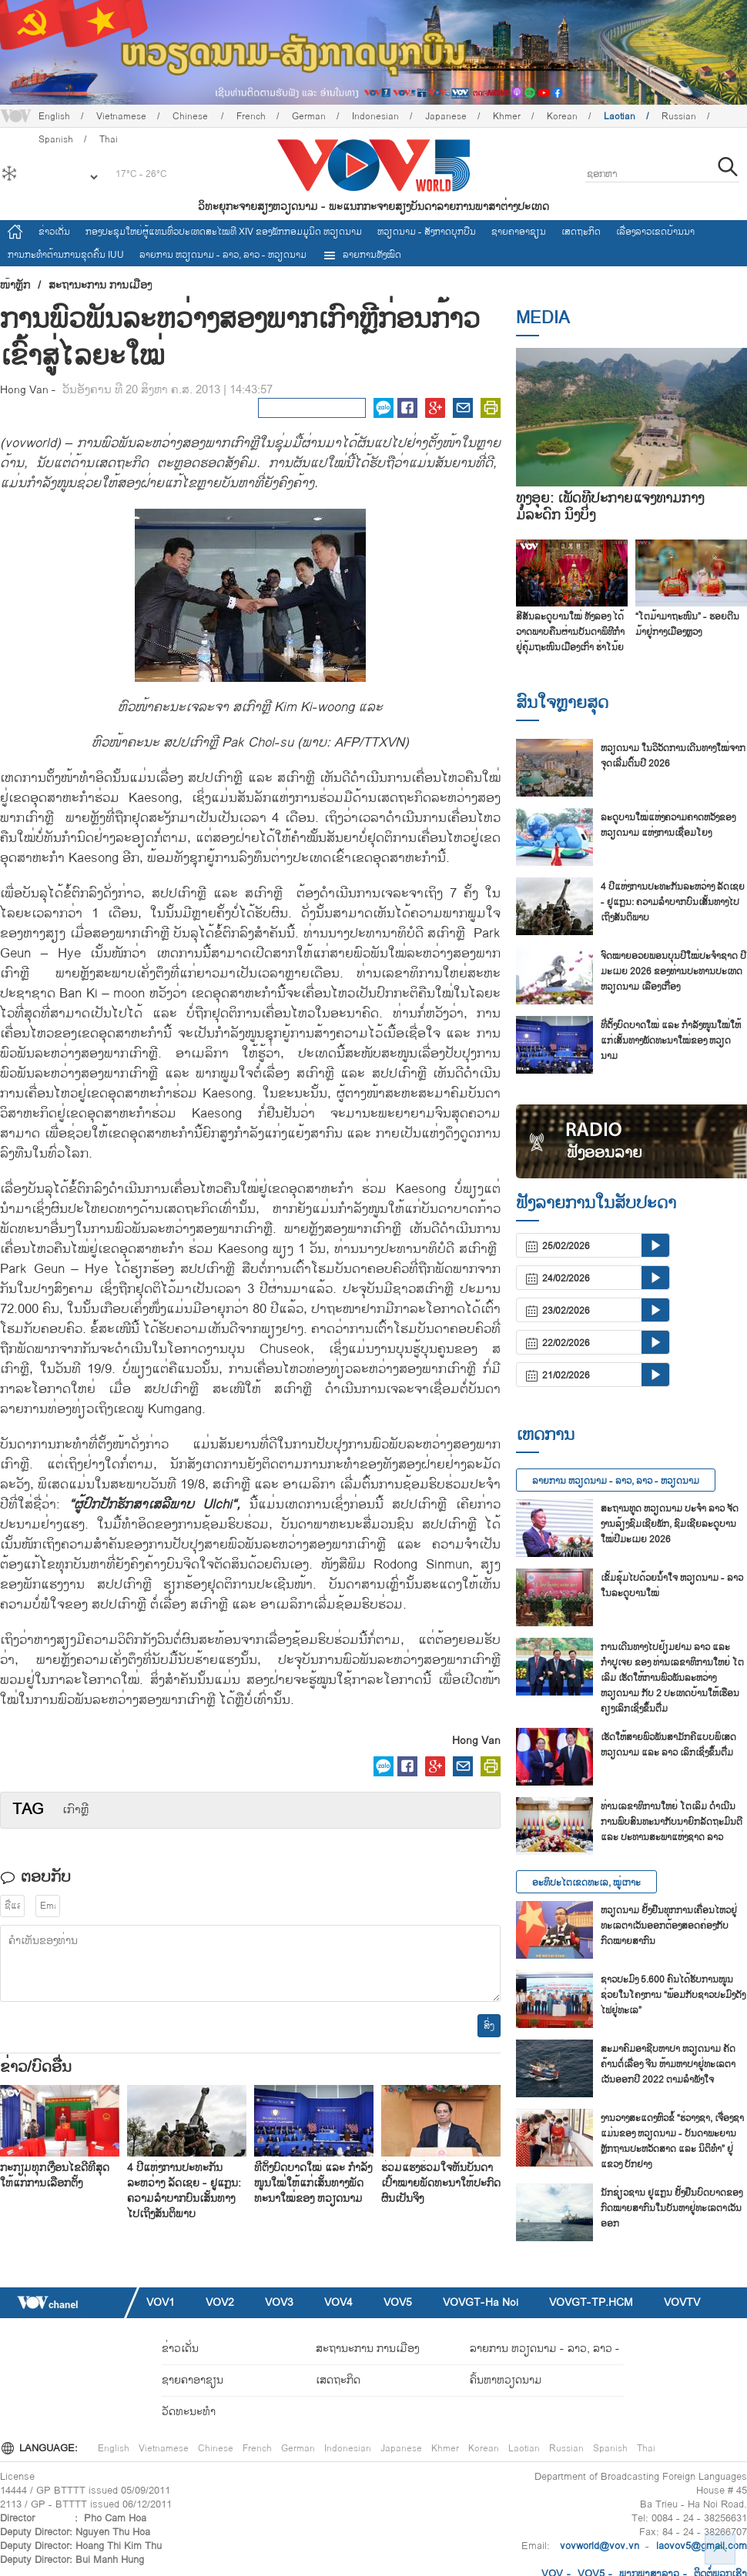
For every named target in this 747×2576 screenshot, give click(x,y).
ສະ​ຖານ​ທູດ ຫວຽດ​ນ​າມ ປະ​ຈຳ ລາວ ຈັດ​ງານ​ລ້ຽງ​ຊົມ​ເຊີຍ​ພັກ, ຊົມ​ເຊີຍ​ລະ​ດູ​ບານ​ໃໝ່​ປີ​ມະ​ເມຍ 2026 (670, 1524)
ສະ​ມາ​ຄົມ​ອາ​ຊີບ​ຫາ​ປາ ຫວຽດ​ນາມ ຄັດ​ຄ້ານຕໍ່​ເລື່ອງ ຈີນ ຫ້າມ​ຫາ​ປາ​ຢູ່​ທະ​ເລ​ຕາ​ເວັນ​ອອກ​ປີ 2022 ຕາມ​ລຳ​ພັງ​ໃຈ (668, 2064)
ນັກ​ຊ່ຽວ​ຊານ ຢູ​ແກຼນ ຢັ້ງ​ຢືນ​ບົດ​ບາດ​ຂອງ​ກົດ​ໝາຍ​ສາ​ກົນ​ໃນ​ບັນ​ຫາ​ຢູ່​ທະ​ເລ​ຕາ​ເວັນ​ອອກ (671, 2208)
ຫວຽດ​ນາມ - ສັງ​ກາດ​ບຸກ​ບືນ (426, 231)
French (251, 116)
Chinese (191, 116)
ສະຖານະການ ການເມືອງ (100, 285)
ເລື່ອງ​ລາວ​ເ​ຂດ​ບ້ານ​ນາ (655, 231)
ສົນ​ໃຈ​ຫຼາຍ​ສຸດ (562, 702)
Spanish (610, 2448)
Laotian (619, 116)
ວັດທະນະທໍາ (189, 2411)
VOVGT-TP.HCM (591, 2302)
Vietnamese (121, 116)
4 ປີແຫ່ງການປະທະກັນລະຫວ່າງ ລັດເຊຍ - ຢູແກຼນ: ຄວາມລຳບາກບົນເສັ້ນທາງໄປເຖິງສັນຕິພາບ (184, 2191)
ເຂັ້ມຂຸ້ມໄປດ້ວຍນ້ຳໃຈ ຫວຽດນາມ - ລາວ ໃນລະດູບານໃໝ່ (672, 1585)
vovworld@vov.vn (599, 2546)
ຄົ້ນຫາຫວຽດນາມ (506, 2380)
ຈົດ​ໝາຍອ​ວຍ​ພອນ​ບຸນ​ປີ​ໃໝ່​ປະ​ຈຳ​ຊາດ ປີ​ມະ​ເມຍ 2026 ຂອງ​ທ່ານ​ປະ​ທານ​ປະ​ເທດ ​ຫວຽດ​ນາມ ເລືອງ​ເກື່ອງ (673, 971)
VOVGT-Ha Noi (480, 2302)
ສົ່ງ (489, 2025)
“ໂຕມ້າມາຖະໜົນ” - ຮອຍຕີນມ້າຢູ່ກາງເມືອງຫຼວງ (687, 624)
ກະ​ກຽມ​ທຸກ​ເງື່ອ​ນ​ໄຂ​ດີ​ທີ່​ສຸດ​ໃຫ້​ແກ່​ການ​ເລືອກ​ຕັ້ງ (54, 2175)
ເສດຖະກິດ (581, 231)
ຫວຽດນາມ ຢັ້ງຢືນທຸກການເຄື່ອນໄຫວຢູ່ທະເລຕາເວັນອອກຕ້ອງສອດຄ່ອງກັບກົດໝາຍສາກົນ (669, 1926)
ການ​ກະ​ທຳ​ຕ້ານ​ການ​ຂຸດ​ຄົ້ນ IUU (66, 254)
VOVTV (682, 2302)
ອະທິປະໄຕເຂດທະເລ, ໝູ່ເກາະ (586, 1882)
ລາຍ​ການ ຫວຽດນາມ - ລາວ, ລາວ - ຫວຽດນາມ (223, 254)
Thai (646, 2448)
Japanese (446, 116)
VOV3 (279, 2302)
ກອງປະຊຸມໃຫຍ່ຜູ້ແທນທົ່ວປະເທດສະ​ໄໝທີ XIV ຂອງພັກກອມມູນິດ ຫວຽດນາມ (223, 231)
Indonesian (375, 116)
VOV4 (338, 2302)
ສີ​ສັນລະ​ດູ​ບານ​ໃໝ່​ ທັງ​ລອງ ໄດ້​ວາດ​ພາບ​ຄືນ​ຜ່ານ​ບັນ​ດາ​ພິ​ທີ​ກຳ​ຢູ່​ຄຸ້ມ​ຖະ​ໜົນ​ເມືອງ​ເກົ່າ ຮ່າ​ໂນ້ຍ (570, 632)
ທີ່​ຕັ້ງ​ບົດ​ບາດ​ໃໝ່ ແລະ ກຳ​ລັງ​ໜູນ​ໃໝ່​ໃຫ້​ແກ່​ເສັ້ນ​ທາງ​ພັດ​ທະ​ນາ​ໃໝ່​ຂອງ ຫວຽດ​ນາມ (313, 2183)
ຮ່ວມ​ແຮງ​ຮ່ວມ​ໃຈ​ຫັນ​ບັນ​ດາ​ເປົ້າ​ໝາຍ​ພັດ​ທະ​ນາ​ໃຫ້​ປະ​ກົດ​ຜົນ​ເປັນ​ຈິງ (441, 2183)
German (309, 116)
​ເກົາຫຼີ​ (75, 1810)
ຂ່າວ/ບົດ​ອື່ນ (36, 2067)
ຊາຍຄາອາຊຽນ (518, 231)
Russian (679, 116)
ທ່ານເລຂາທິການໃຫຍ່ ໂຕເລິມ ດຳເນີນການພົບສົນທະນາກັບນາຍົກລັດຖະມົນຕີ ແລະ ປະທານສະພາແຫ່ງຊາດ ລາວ (671, 1822)
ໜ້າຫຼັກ (15, 285)
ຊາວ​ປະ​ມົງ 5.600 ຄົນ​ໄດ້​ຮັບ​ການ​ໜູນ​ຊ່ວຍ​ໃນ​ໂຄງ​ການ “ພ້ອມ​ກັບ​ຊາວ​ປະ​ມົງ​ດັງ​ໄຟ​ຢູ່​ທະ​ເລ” (673, 1995)
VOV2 (220, 2302)
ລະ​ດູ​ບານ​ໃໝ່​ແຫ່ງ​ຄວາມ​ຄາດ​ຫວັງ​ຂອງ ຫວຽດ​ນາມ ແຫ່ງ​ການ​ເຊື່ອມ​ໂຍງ (668, 825)
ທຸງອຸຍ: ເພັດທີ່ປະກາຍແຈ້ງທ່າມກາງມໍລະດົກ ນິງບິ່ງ (610, 507)
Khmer (507, 116)
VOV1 (160, 2302)
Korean (562, 116)
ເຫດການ (545, 1434)
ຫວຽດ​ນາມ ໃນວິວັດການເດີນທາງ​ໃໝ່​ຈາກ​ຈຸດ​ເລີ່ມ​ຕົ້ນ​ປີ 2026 (673, 756)
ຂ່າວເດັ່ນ (54, 231)
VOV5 (398, 2302)
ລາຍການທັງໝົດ (361, 254)
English (54, 116)
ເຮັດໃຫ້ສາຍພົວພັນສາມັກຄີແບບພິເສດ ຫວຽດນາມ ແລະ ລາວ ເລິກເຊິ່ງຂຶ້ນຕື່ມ (668, 1745)
